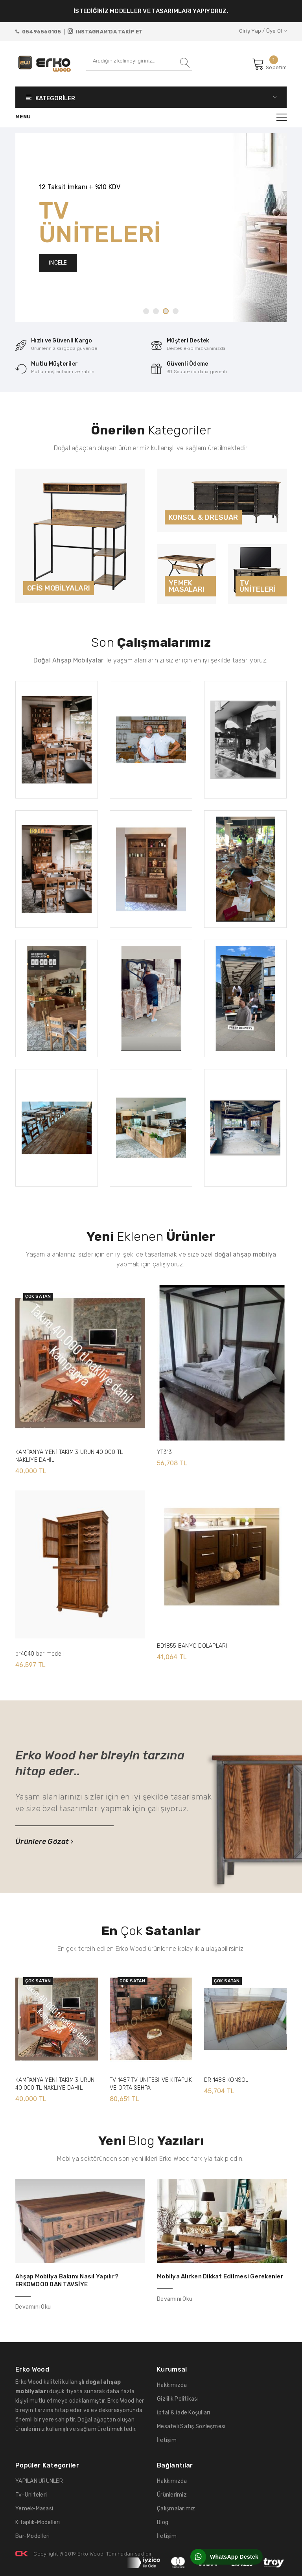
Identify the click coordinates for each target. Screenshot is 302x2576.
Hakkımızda (172, 2385)
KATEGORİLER (151, 97)
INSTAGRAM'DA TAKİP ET (105, 31)
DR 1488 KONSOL (226, 2080)
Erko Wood (90, 2554)
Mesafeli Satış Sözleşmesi (191, 2426)
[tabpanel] (151, 227)
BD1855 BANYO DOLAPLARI (192, 1646)
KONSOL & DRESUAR (203, 517)
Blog (162, 2522)
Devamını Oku (33, 2307)
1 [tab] (146, 311)
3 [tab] (166, 311)
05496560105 (38, 32)
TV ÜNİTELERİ (257, 586)
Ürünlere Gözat (44, 1841)
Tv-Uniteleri (31, 2494)
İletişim (167, 2440)
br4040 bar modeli (39, 1653)
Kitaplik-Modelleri (37, 2522)
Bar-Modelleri (32, 2536)
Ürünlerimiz (172, 2494)
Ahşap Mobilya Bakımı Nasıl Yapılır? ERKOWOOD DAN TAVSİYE (66, 2280)
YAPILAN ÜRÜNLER (39, 2481)
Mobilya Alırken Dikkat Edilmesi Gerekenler (220, 2276)
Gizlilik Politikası (178, 2399)
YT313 (164, 1452)
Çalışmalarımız (176, 2508)
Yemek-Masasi (34, 2508)
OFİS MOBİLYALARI (58, 588)
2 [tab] (156, 311)
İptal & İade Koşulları (183, 2412)
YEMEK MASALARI (186, 586)
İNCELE (58, 262)
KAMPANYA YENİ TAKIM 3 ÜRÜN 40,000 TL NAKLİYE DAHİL (69, 1456)
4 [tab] (176, 311)
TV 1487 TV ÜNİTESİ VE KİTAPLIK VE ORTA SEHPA (151, 2084)
